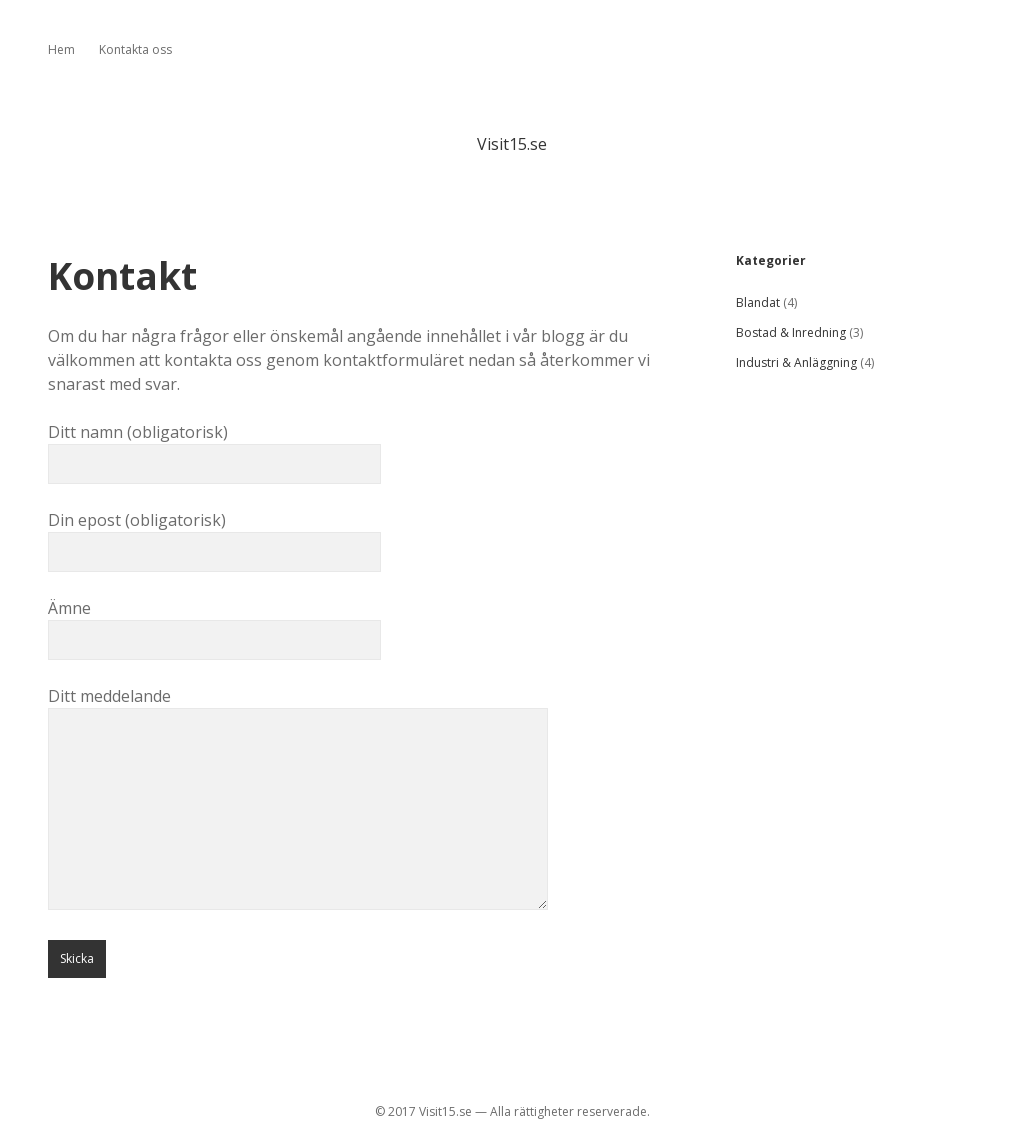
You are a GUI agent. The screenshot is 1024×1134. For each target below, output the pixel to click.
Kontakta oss (135, 49)
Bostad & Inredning (791, 332)
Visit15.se (512, 144)
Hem (61, 49)
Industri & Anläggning (796, 362)
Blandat (758, 302)
